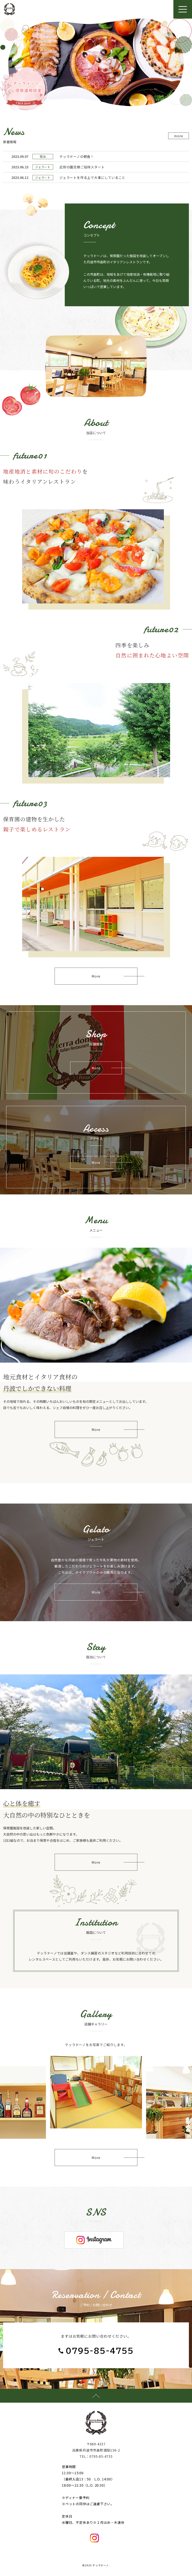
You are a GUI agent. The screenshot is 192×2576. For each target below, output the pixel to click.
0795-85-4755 (100, 2350)
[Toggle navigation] (183, 9)
